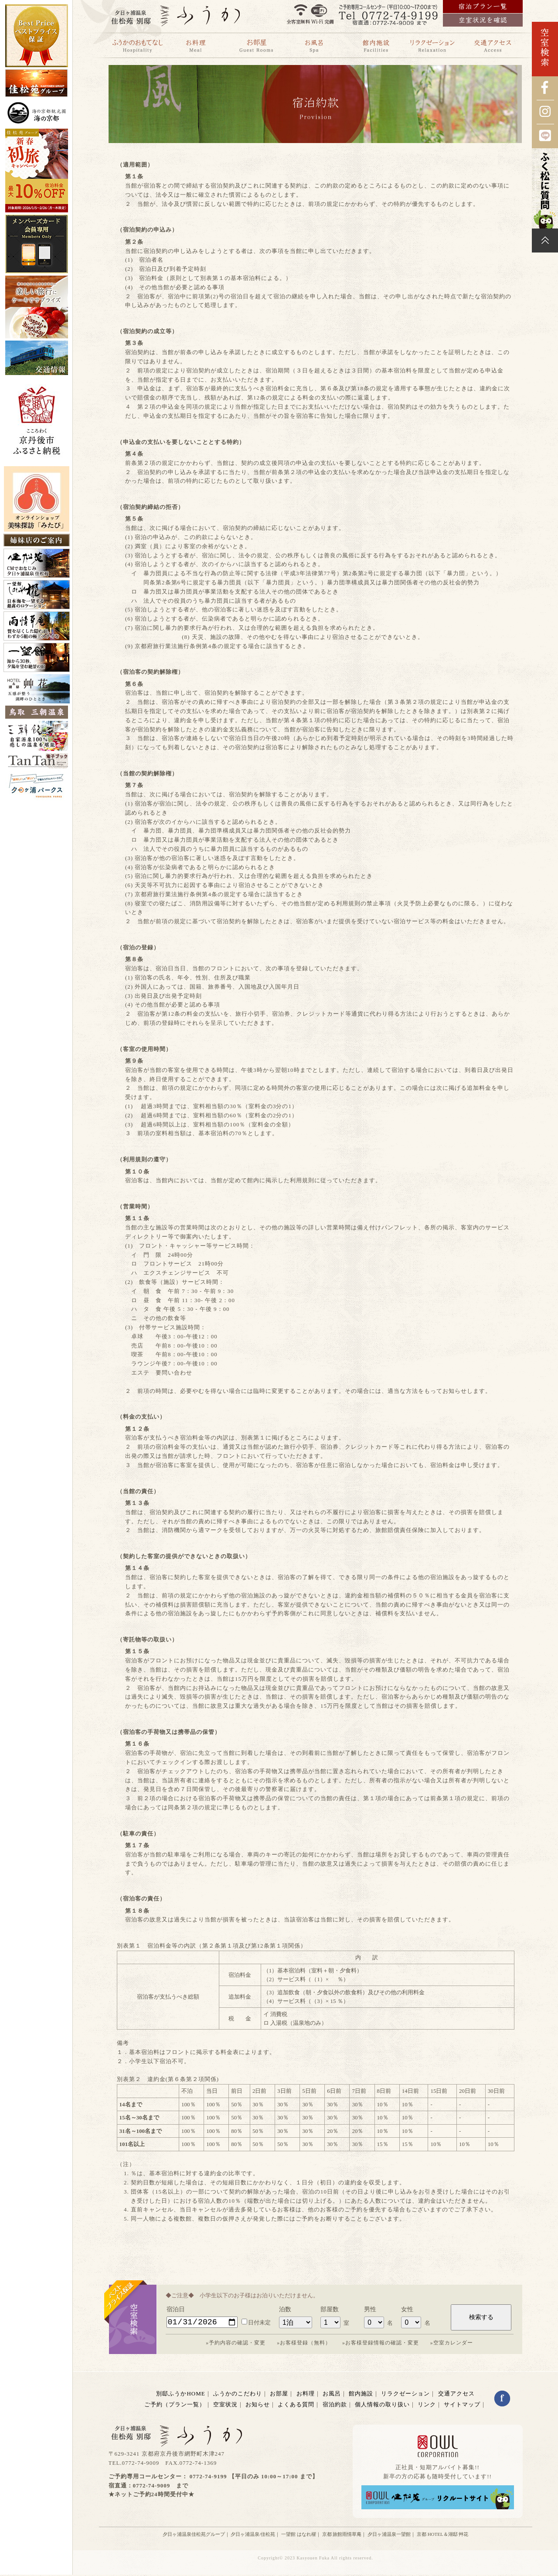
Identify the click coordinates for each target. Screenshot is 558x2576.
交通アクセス (456, 2395)
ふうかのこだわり (237, 2395)
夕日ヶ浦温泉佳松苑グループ (194, 2535)
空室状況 (225, 2405)
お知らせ (257, 2405)
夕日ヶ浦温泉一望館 (389, 2535)
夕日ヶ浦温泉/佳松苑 (253, 2535)
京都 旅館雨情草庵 (342, 2535)
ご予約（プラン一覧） (174, 2405)
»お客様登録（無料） (304, 2344)
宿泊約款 (335, 2405)
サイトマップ (462, 2405)
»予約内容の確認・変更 (235, 2344)
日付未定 (256, 2323)
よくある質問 (296, 2405)
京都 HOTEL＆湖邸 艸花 (443, 2535)
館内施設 (361, 2395)
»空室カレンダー (451, 2344)
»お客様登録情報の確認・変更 (380, 2344)
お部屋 (279, 2395)
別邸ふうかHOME (180, 2395)
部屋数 (329, 2309)
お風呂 (332, 2395)
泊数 (285, 2309)
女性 (407, 2309)
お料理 (305, 2395)
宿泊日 (176, 2309)
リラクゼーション (405, 2395)
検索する (481, 2317)
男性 (370, 2309)
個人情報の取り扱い (382, 2405)
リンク (427, 2405)
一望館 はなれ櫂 (298, 2535)
